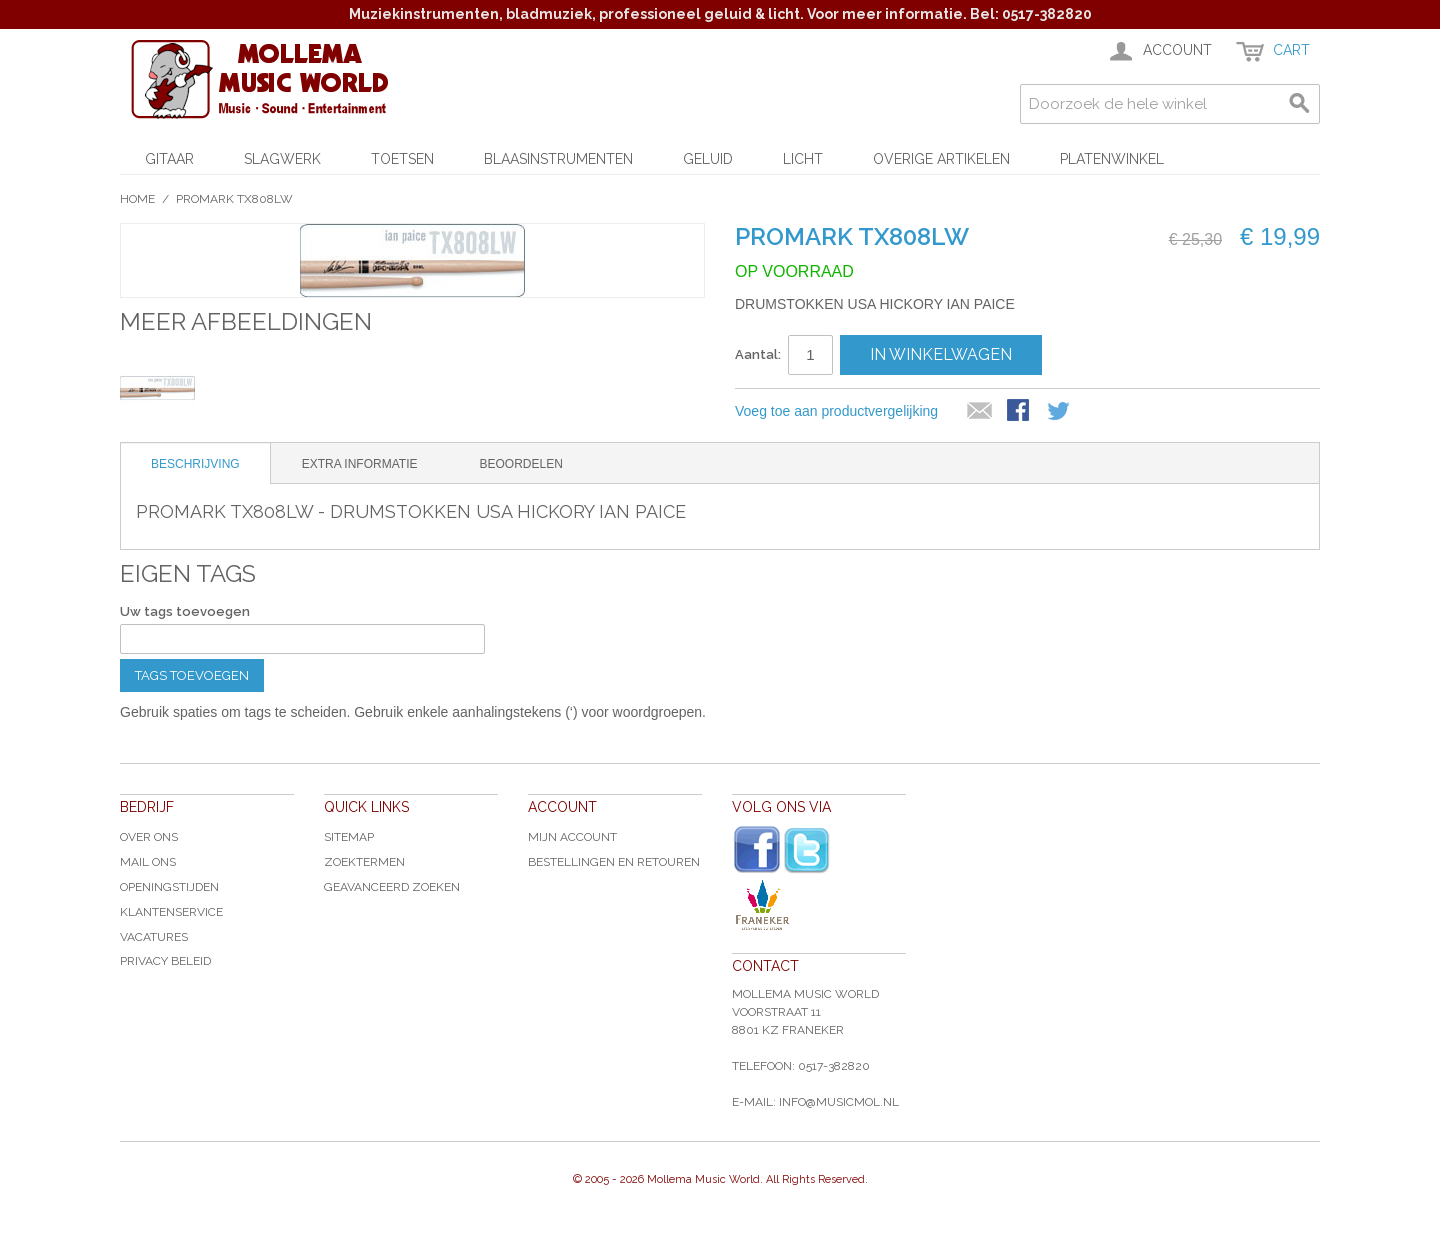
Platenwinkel (1112, 159)
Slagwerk (282, 159)
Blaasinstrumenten (558, 159)
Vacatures (154, 937)
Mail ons (148, 862)
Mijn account (572, 837)
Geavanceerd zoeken (392, 887)
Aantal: (758, 354)
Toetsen (402, 159)
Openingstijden (169, 887)
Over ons (149, 837)
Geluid (708, 159)
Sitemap (349, 837)
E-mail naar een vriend (980, 412)
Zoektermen (364, 862)
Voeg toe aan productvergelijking (836, 411)
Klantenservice (171, 912)
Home (137, 199)
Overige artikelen (941, 159)
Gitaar (169, 159)
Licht (803, 159)
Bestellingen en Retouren (614, 862)
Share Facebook (1020, 412)
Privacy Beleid (165, 961)
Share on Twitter (1060, 412)
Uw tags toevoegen (185, 611)
